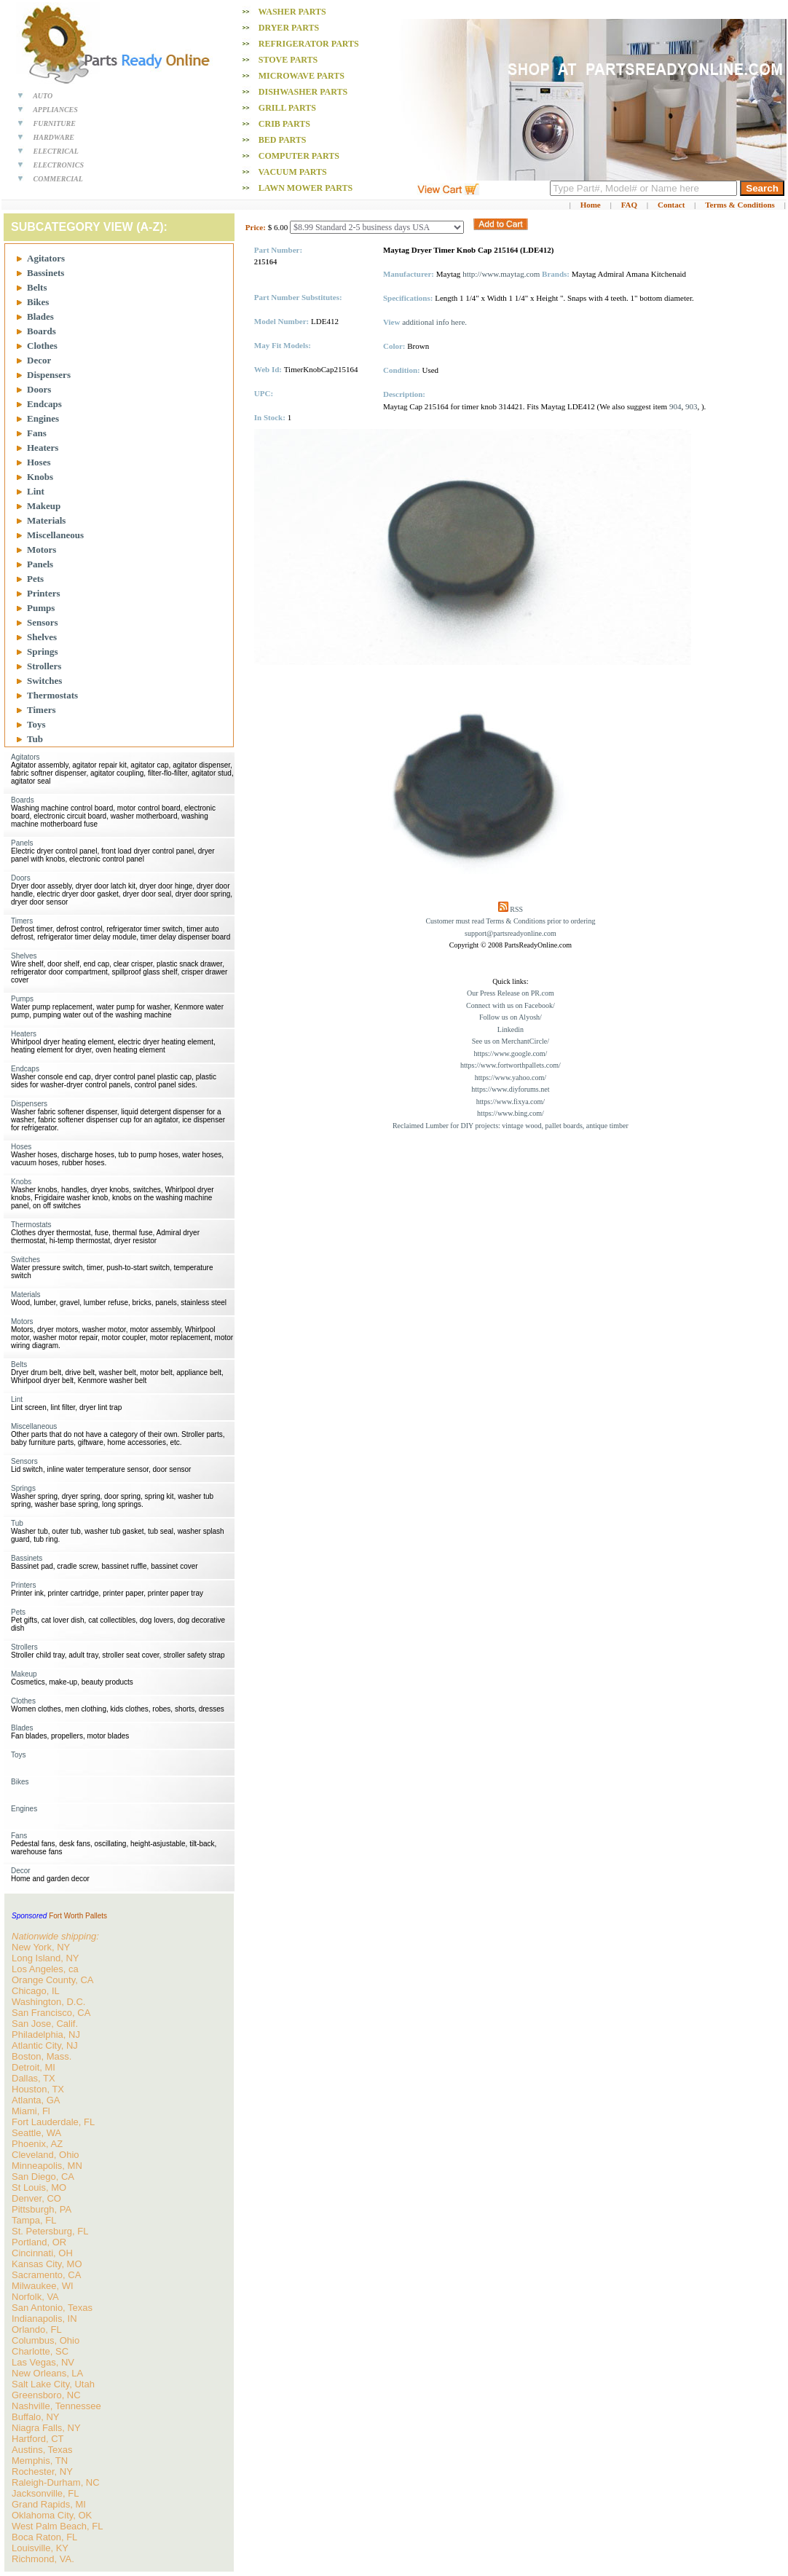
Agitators (46, 258)
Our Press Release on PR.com (510, 993)
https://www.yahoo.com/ (510, 1078)
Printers (43, 593)
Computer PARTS (299, 156)
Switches (44, 680)
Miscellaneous (55, 534)
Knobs (40, 476)
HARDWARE (54, 137)
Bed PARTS (283, 140)
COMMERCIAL (58, 179)
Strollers (44, 666)
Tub (35, 738)
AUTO (42, 96)
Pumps (41, 607)
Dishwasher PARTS (303, 92)
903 (691, 406)
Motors (41, 549)
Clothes (42, 345)
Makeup (43, 505)
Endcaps (44, 403)
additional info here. (434, 322)
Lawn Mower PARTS (305, 188)
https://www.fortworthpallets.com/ (510, 1065)
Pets (35, 578)
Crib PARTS (284, 124)
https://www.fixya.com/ (510, 1102)
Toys (36, 724)
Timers (41, 709)
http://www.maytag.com (501, 273)
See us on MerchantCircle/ (510, 1041)
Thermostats (52, 695)
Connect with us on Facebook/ (510, 1005)
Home (590, 204)
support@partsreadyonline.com (510, 933)
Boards (41, 331)
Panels (40, 564)
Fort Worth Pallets (78, 1916)
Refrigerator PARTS (309, 44)
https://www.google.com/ (510, 1053)
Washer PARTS (292, 12)
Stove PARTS (288, 60)
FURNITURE (55, 123)
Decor (39, 360)
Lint (35, 491)
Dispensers (49, 374)
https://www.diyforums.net (510, 1089)
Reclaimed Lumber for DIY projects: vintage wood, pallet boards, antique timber (511, 1126)
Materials (46, 520)
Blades (40, 316)
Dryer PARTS (289, 28)
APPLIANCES (55, 110)
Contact (671, 204)
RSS (516, 909)
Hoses (39, 462)
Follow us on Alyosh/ (510, 1017)
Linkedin (510, 1029)
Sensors (42, 622)
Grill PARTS (287, 108)
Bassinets (45, 272)
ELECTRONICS (59, 165)
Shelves (42, 636)
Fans (37, 433)
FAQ (629, 204)
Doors (39, 389)
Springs (42, 651)
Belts (37, 287)
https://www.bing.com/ (510, 1113)
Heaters (42, 447)
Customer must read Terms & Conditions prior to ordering (510, 921)
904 (675, 406)
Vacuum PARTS (293, 172)
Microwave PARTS (301, 76)
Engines (43, 418)
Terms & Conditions (740, 204)
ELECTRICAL (56, 151)
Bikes (38, 301)
